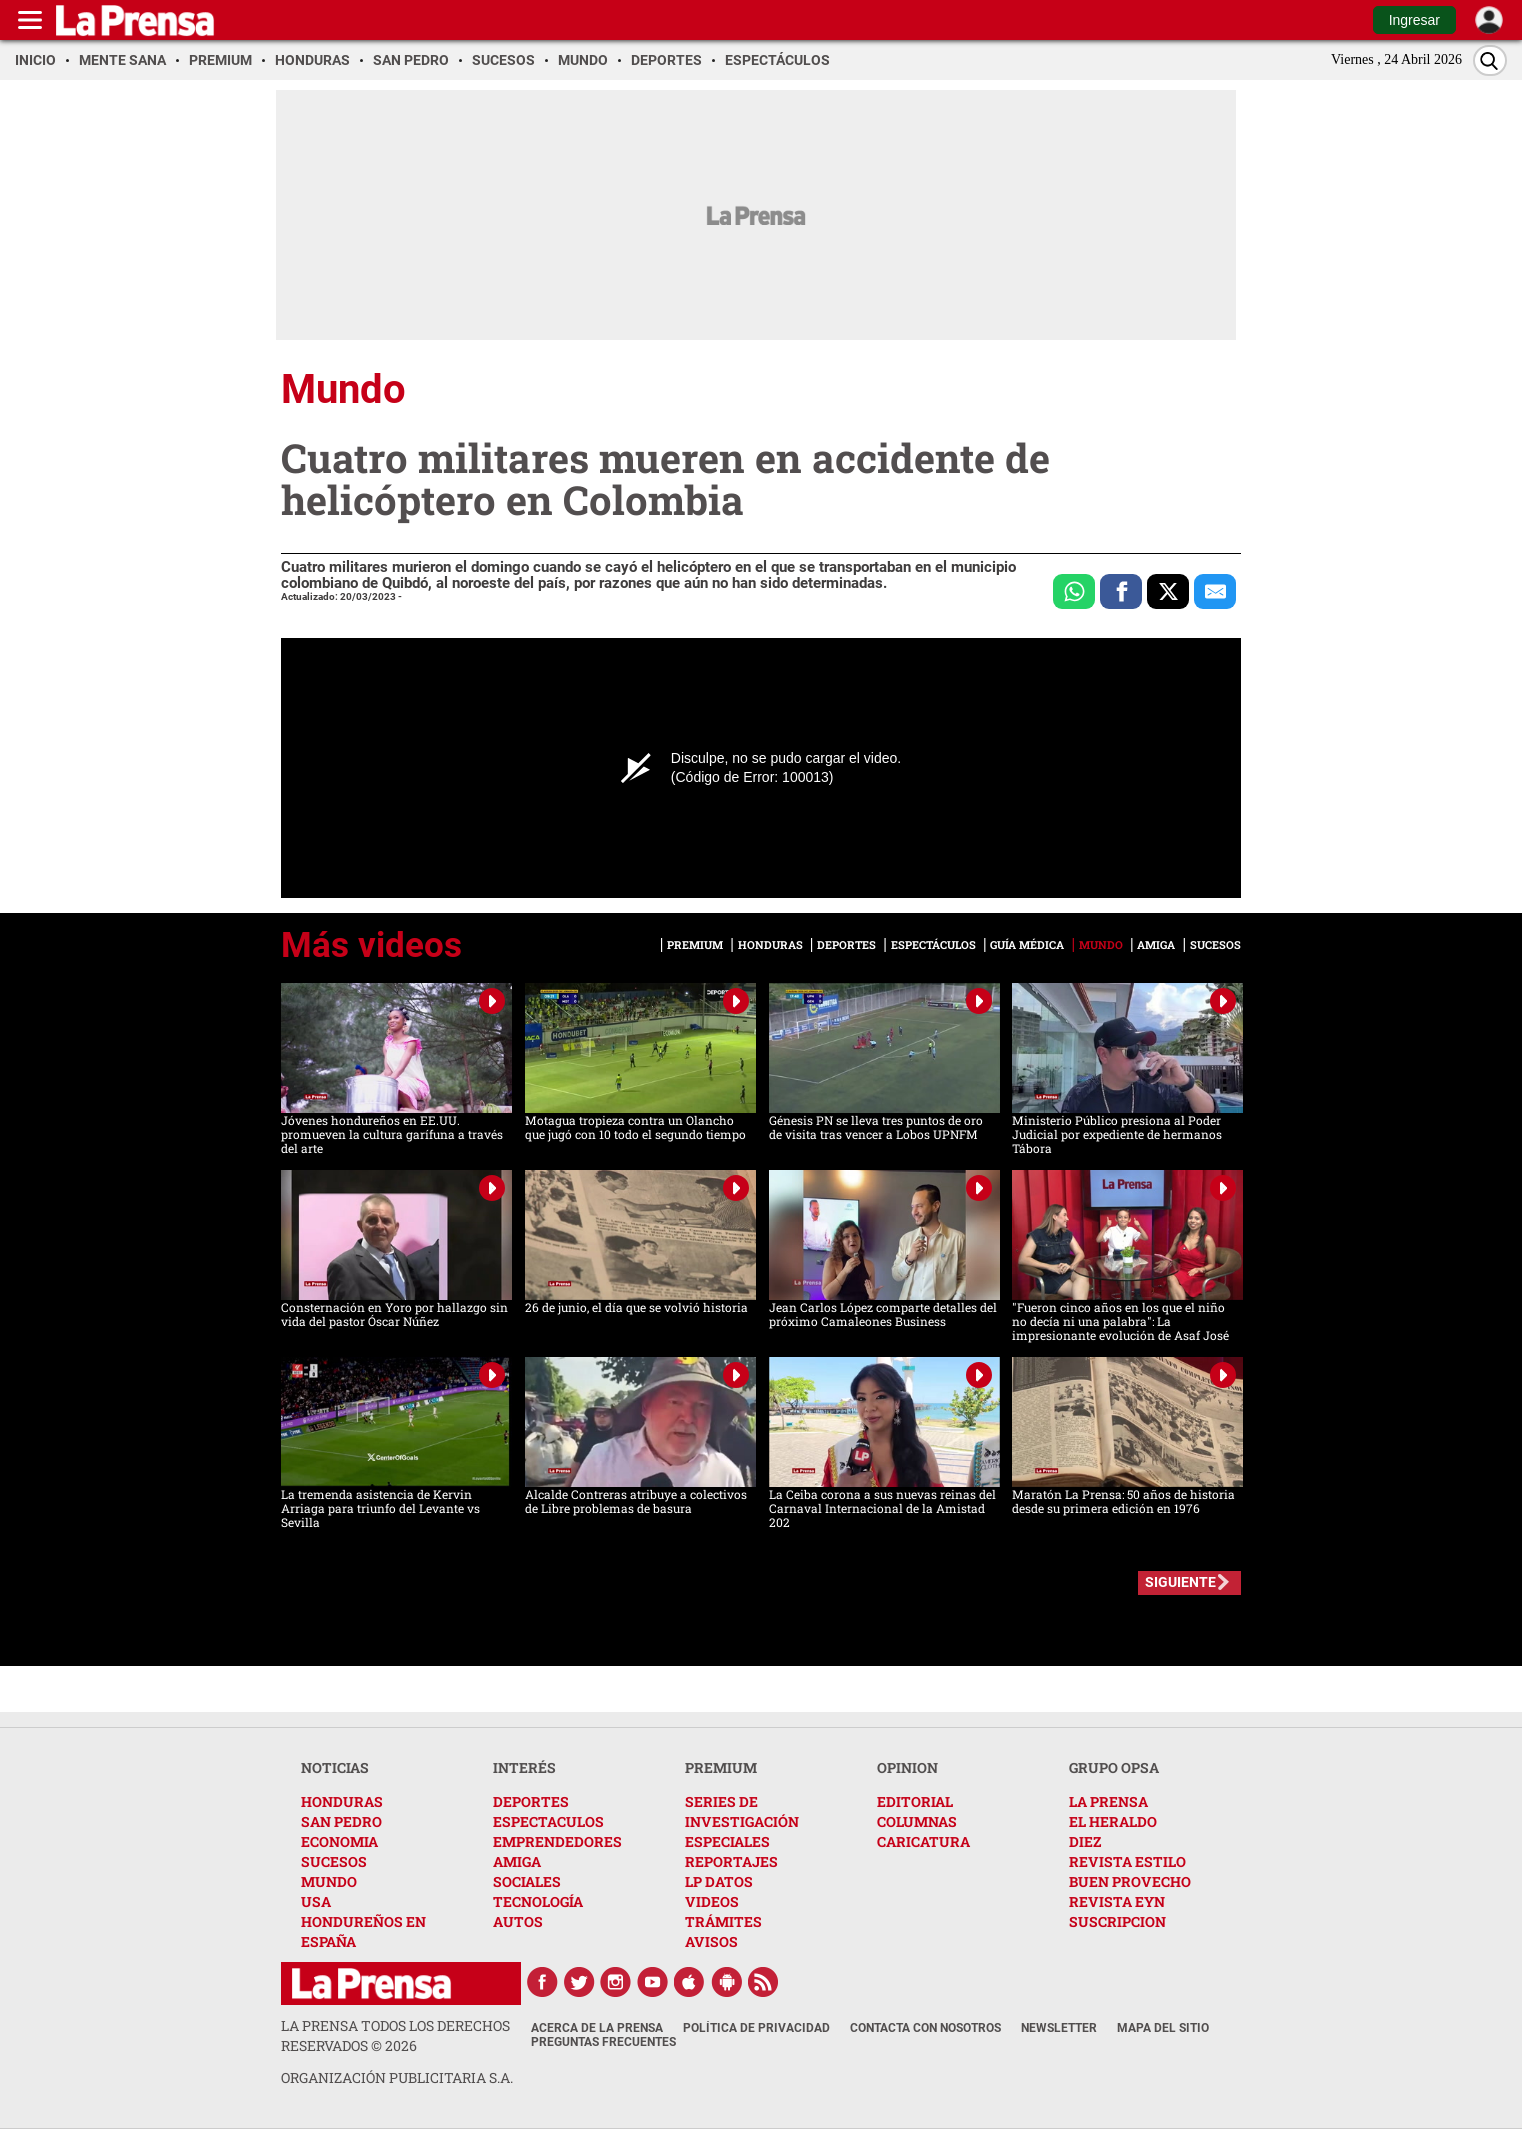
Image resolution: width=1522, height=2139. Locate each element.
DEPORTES (531, 1801)
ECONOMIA (339, 1841)
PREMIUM (721, 1767)
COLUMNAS (917, 1821)
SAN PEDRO (341, 1821)
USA (316, 1901)
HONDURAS (342, 1801)
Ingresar (1414, 20)
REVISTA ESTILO (1127, 1861)
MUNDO (329, 1881)
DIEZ (1085, 1841)
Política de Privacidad (756, 2028)
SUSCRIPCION (1117, 1921)
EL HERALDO (1113, 1821)
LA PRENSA (1108, 1801)
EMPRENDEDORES (557, 1841)
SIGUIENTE (1180, 1582)
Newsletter (1059, 2028)
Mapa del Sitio (1163, 2028)
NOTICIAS (335, 1767)
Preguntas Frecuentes (603, 2042)
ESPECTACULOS (548, 1821)
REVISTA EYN (1117, 1901)
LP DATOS (719, 1881)
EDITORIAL (915, 1801)
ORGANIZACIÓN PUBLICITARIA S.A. (397, 2077)
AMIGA (517, 1861)
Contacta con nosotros (925, 2028)
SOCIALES (527, 1881)
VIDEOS (712, 1901)
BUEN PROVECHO (1130, 1881)
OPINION (907, 1767)
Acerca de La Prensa (597, 2028)
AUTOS (518, 1921)
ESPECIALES (727, 1841)
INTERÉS (524, 1767)
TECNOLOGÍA (538, 1901)
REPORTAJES (731, 1861)
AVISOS (711, 1941)
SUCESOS (334, 1861)
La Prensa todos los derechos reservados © (395, 2035)
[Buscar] (1490, 60)
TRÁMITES (723, 1921)
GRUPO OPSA (1114, 1767)
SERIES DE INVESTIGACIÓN (742, 1811)
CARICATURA (923, 1841)
